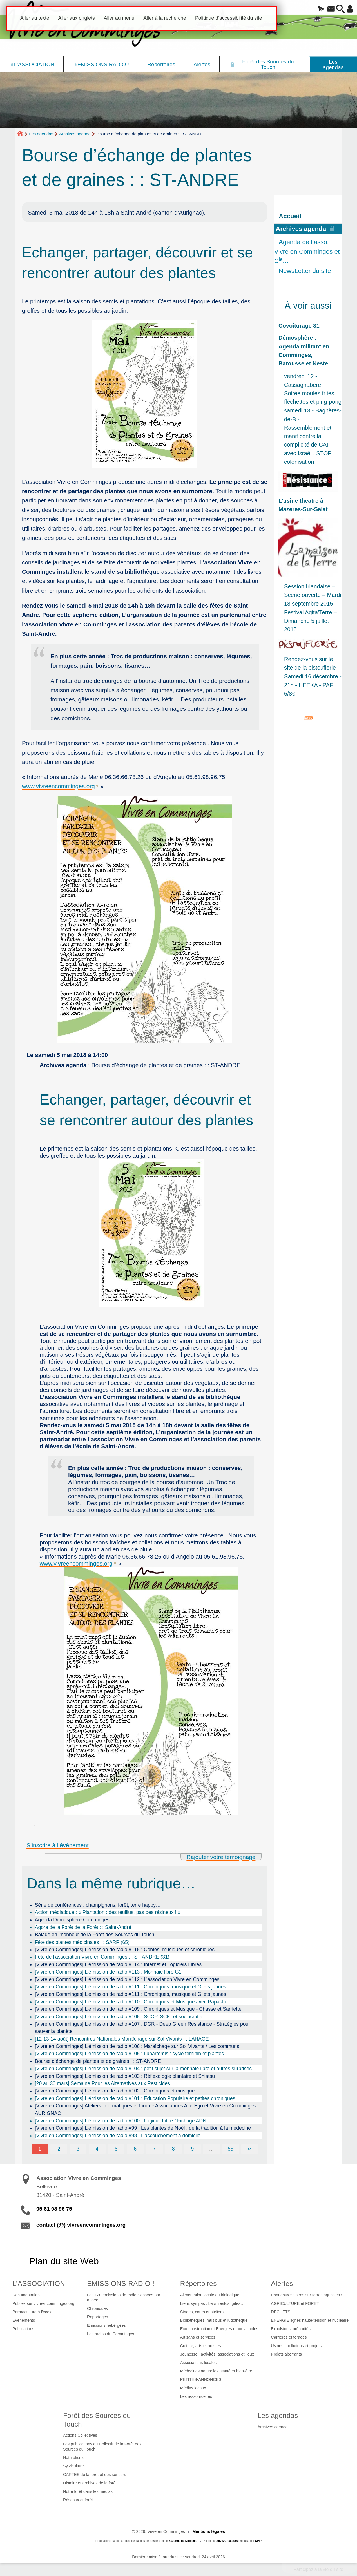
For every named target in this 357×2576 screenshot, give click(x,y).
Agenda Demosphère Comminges (72, 1919)
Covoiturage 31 (299, 326)
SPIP (258, 2540)
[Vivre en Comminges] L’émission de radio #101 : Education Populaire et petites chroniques (135, 2098)
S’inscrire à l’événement (57, 1845)
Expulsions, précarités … (293, 2328)
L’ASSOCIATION (38, 2283)
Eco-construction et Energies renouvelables (219, 2328)
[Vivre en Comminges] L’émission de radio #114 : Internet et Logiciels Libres (118, 1964)
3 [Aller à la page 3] (78, 2149)
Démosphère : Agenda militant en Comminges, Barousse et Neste (303, 351)
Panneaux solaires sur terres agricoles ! (306, 2295)
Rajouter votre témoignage (220, 1857)
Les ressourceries (196, 2396)
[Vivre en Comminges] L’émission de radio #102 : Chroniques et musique (115, 2091)
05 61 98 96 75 (54, 2209)
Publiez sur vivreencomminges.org (43, 2303)
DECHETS (280, 2312)
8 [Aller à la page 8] (173, 2149)
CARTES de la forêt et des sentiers (94, 2474)
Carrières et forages (289, 2337)
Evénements (23, 2320)
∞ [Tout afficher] (249, 2149)
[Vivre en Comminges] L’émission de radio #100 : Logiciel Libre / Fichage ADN (120, 2121)
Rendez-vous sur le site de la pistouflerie (310, 663)
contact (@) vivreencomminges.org (81, 2225)
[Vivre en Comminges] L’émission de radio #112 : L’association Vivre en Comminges (127, 1979)
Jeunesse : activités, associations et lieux (217, 2354)
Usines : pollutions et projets (296, 2345)
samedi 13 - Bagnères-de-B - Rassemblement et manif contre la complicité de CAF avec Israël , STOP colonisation (313, 436)
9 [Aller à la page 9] (192, 2149)
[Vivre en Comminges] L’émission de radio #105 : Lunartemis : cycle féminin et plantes (129, 2053)
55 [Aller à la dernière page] (230, 2149)
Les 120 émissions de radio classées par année (123, 2297)
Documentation (26, 2295)
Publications (23, 2328)
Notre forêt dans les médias (88, 2491)
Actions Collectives (80, 2435)
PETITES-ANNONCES (200, 2379)
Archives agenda (75, 133)
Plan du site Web (64, 2261)
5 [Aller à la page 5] (116, 2149)
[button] (312, 9)
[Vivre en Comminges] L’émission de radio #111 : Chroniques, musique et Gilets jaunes (130, 1987)
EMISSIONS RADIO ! (120, 2283)
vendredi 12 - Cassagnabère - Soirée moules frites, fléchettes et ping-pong (313, 389)
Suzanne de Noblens (183, 2540)
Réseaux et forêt (78, 2500)
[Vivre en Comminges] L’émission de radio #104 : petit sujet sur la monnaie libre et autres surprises (143, 2068)
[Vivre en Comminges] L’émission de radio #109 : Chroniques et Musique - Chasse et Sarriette (138, 2009)
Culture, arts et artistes (200, 2345)
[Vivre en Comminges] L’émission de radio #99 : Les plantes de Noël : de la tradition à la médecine (143, 2128)
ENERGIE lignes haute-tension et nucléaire (310, 2320)
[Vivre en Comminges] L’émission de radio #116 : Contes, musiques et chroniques (125, 1949)
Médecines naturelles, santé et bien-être (216, 2371)
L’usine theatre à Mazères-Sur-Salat (303, 505)
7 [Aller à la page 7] (154, 2149)
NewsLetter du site (305, 270)
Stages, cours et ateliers (202, 2312)
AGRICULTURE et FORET (295, 2303)
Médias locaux (193, 2388)
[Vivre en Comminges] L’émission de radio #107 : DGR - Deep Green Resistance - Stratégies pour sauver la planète (142, 2027)
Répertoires (198, 2283)
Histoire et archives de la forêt (90, 2483)
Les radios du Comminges (110, 2334)
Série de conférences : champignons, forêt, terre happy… (98, 1905)
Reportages (97, 2317)
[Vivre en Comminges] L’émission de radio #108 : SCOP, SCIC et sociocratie (118, 2016)
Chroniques (97, 2308)
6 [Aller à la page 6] (135, 2149)
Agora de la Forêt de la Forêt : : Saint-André (83, 1927)
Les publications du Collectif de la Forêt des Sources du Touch (102, 2446)
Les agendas (41, 133)
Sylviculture (73, 2466)
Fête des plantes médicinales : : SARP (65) (82, 1942)
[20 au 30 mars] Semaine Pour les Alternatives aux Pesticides (102, 2083)
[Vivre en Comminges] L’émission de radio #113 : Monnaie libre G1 (108, 1972)
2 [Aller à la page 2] (58, 2149)
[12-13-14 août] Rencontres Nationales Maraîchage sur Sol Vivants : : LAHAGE (122, 2039)
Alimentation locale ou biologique (209, 2295)
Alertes (282, 2283)
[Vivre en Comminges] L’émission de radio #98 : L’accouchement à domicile (117, 2135)
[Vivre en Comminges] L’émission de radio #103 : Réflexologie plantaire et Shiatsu (125, 2076)
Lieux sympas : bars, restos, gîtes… (212, 2303)
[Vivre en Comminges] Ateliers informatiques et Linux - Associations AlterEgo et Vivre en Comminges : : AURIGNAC (148, 2109)
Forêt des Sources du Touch (97, 2420)
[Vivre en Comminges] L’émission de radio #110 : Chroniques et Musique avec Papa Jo (130, 2002)
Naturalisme (74, 2457)
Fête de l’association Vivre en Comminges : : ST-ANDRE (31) (102, 1957)
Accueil (290, 216)
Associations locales (198, 2362)
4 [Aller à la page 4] (97, 2149)
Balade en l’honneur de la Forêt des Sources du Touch (94, 1934)
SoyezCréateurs (227, 2540)
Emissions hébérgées (106, 2325)
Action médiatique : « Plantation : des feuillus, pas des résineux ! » (107, 1912)
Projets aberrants (286, 2354)
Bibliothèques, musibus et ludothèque (213, 2320)
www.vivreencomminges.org (58, 786)
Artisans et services (197, 2337)
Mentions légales (208, 2531)
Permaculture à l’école (32, 2312)
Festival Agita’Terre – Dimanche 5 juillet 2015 (310, 620)
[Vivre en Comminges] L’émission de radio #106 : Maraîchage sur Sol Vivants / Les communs (137, 2046)
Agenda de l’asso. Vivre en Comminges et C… (307, 251)
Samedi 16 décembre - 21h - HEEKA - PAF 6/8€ (313, 684)
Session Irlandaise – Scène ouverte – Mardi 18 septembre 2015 (312, 594)
